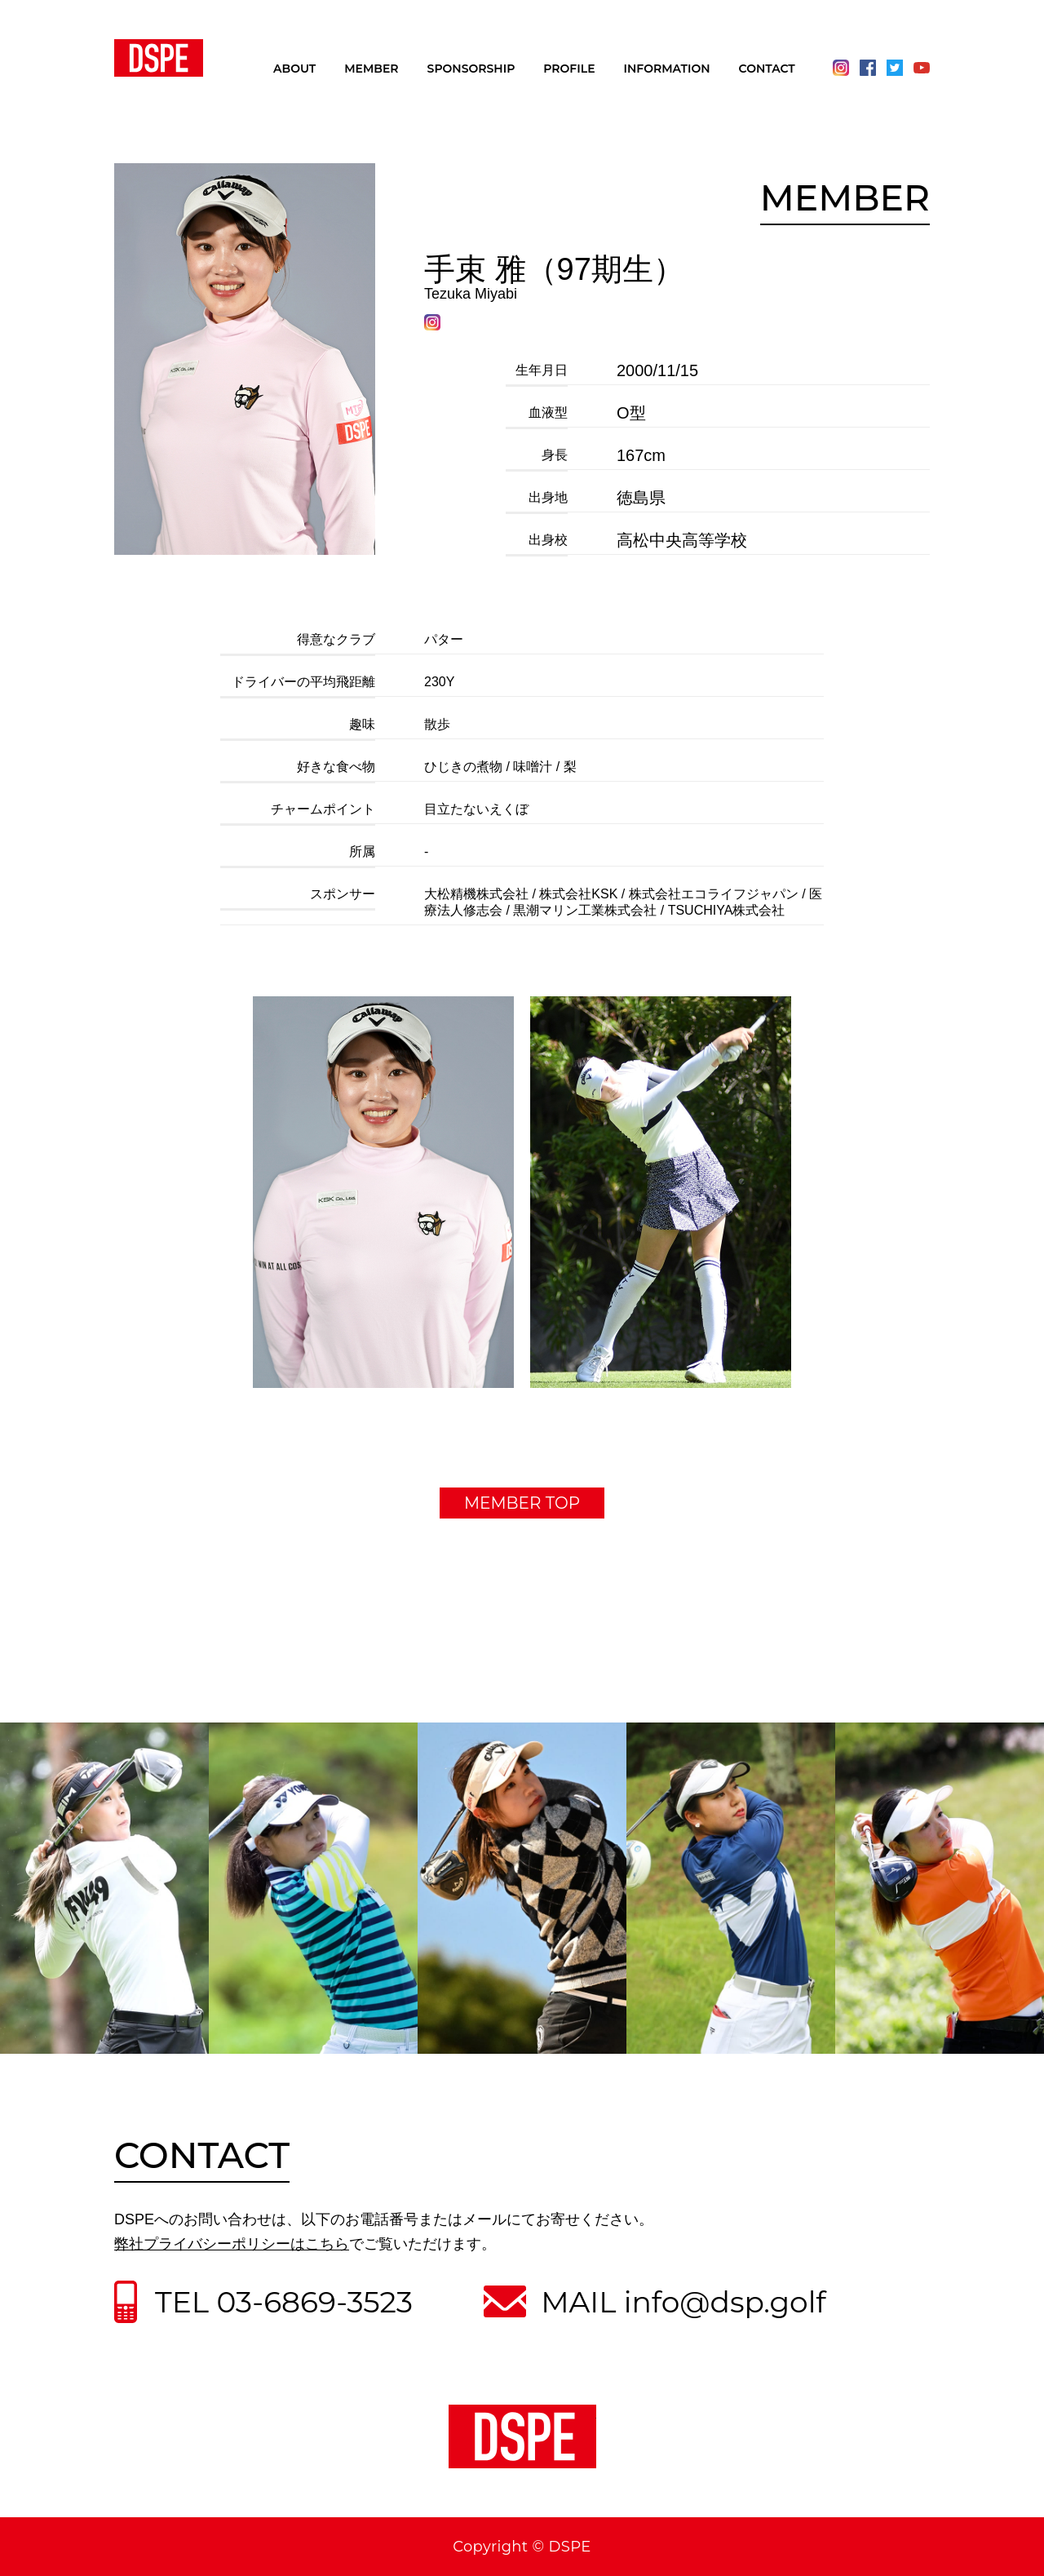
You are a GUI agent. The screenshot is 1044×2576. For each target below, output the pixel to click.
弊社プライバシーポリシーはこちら (231, 2244)
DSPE (158, 58)
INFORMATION (667, 69)
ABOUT (294, 69)
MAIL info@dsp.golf (683, 2302)
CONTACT (767, 69)
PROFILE (569, 69)
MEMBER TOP (522, 1503)
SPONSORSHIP (471, 69)
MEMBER (371, 69)
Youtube (922, 68)
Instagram (841, 68)
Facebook (868, 68)
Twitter (895, 68)
